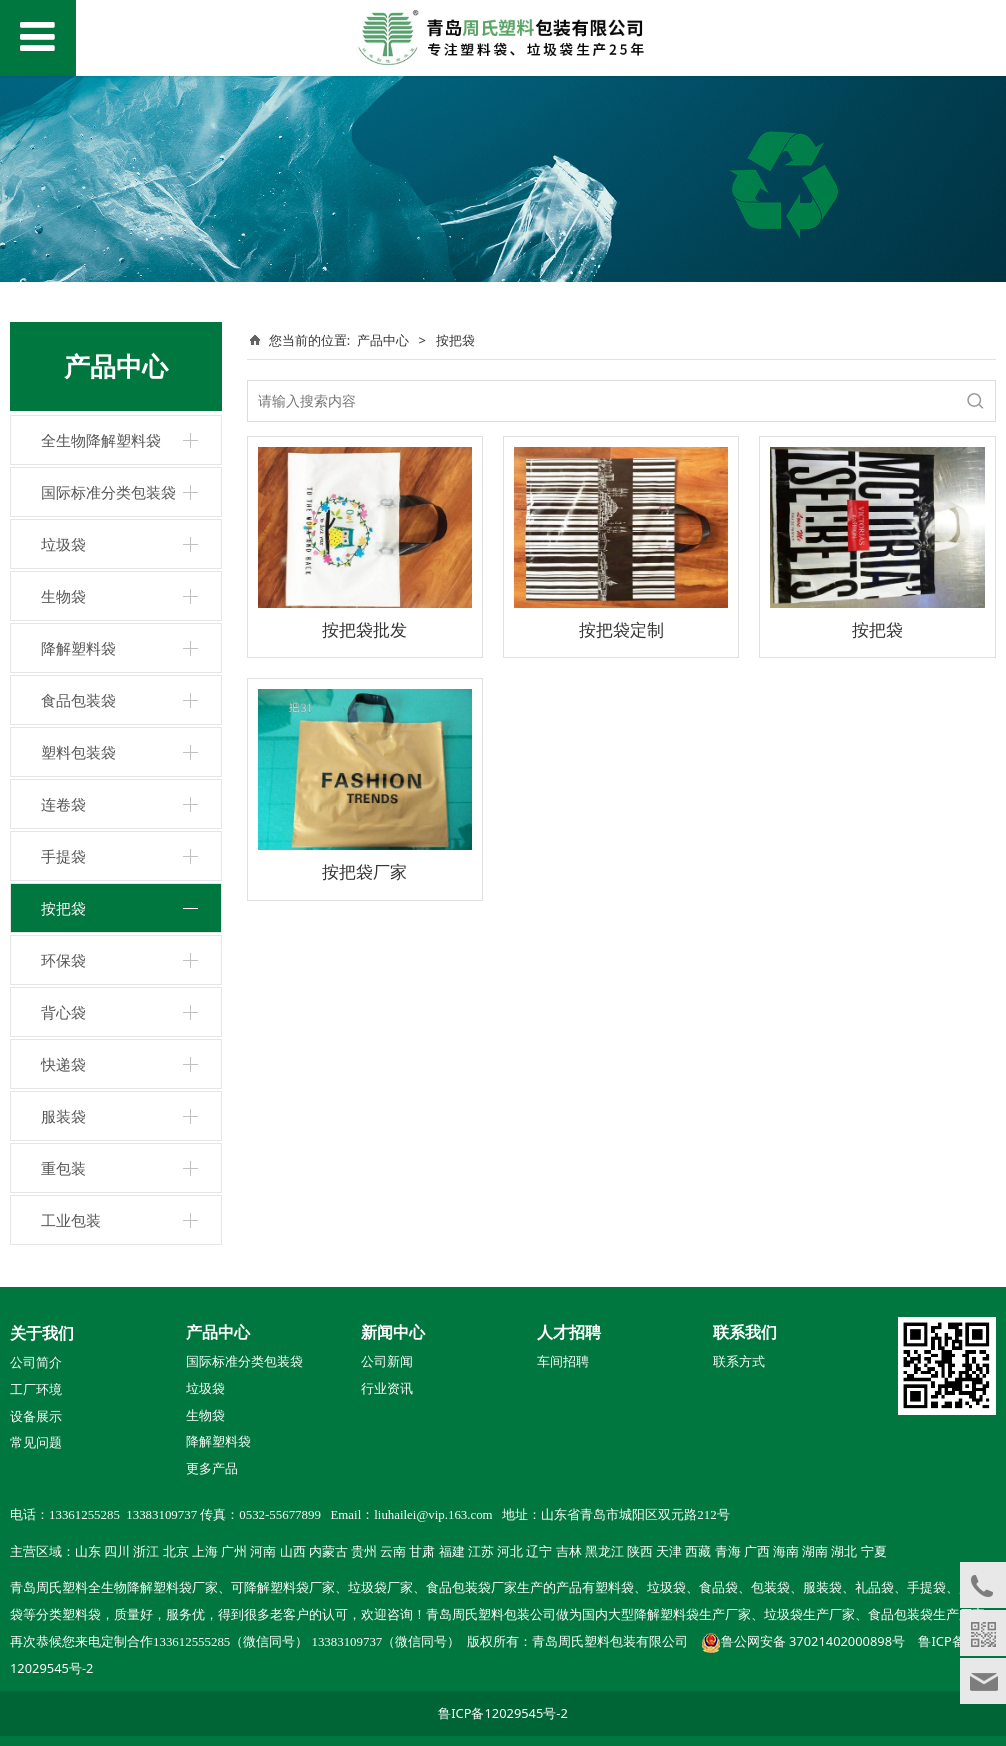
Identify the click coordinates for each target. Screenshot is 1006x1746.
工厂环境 (36, 1390)
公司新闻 (387, 1362)
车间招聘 (563, 1362)
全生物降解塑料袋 (101, 440)
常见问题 (36, 1443)
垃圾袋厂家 (380, 1588)
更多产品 (212, 1468)
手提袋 (63, 856)
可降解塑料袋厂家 (283, 1588)
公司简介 (36, 1363)
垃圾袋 (63, 544)
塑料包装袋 (78, 752)
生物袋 (63, 596)
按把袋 (63, 908)
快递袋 (63, 1064)
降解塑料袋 (78, 648)
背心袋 (63, 1012)
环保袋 (63, 960)
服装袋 (63, 1116)
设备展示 (36, 1417)
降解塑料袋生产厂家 (692, 1615)
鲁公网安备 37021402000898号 (813, 1641)
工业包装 (71, 1220)
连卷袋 (63, 804)
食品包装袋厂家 (471, 1588)
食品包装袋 (78, 700)
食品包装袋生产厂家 (926, 1615)
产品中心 (383, 340)
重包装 (63, 1168)
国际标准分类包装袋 (108, 492)
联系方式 (739, 1362)
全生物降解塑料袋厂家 (153, 1588)
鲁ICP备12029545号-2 (503, 1713)
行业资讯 (387, 1389)
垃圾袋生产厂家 (809, 1615)
